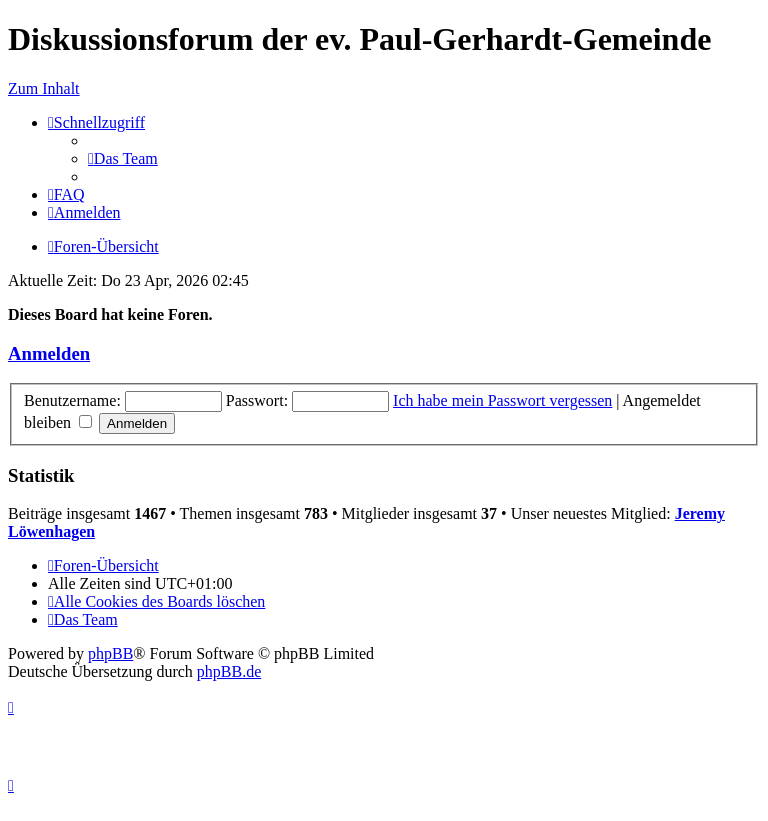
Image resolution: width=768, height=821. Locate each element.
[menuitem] (123, 158)
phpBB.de (229, 671)
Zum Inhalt (44, 88)
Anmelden (49, 353)
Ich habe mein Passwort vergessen (502, 400)
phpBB (110, 653)
